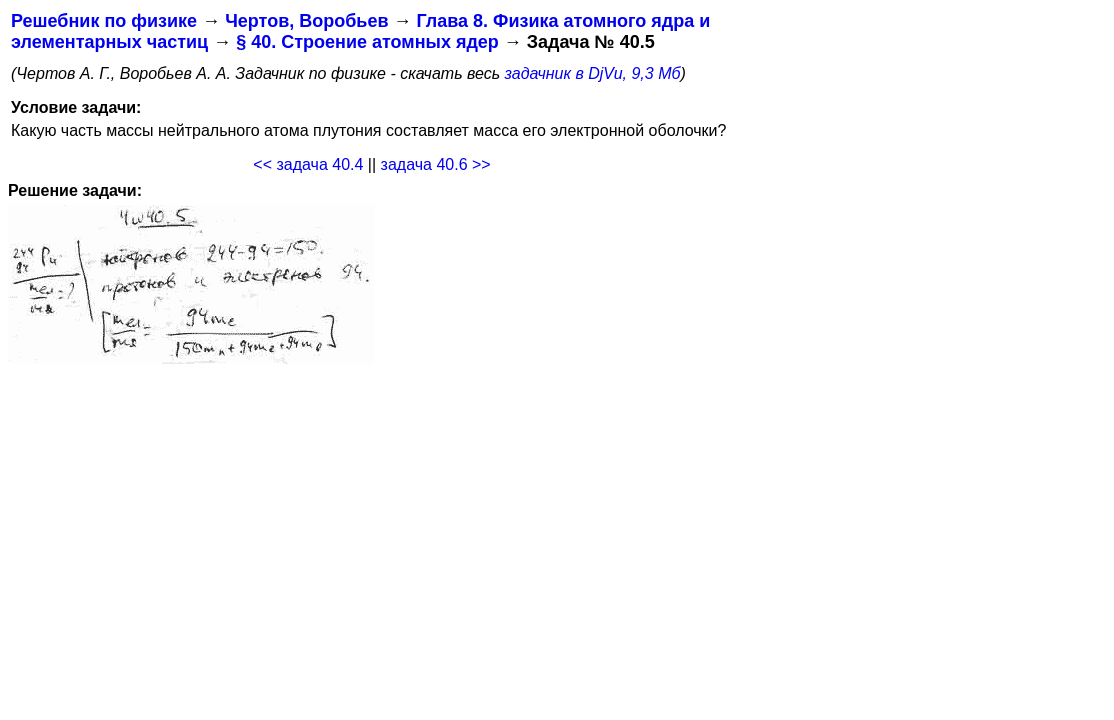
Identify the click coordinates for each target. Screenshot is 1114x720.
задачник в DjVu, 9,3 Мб (593, 73)
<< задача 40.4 (308, 164)
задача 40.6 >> (436, 164)
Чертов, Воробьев (306, 21)
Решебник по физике (104, 21)
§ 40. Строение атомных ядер (367, 42)
